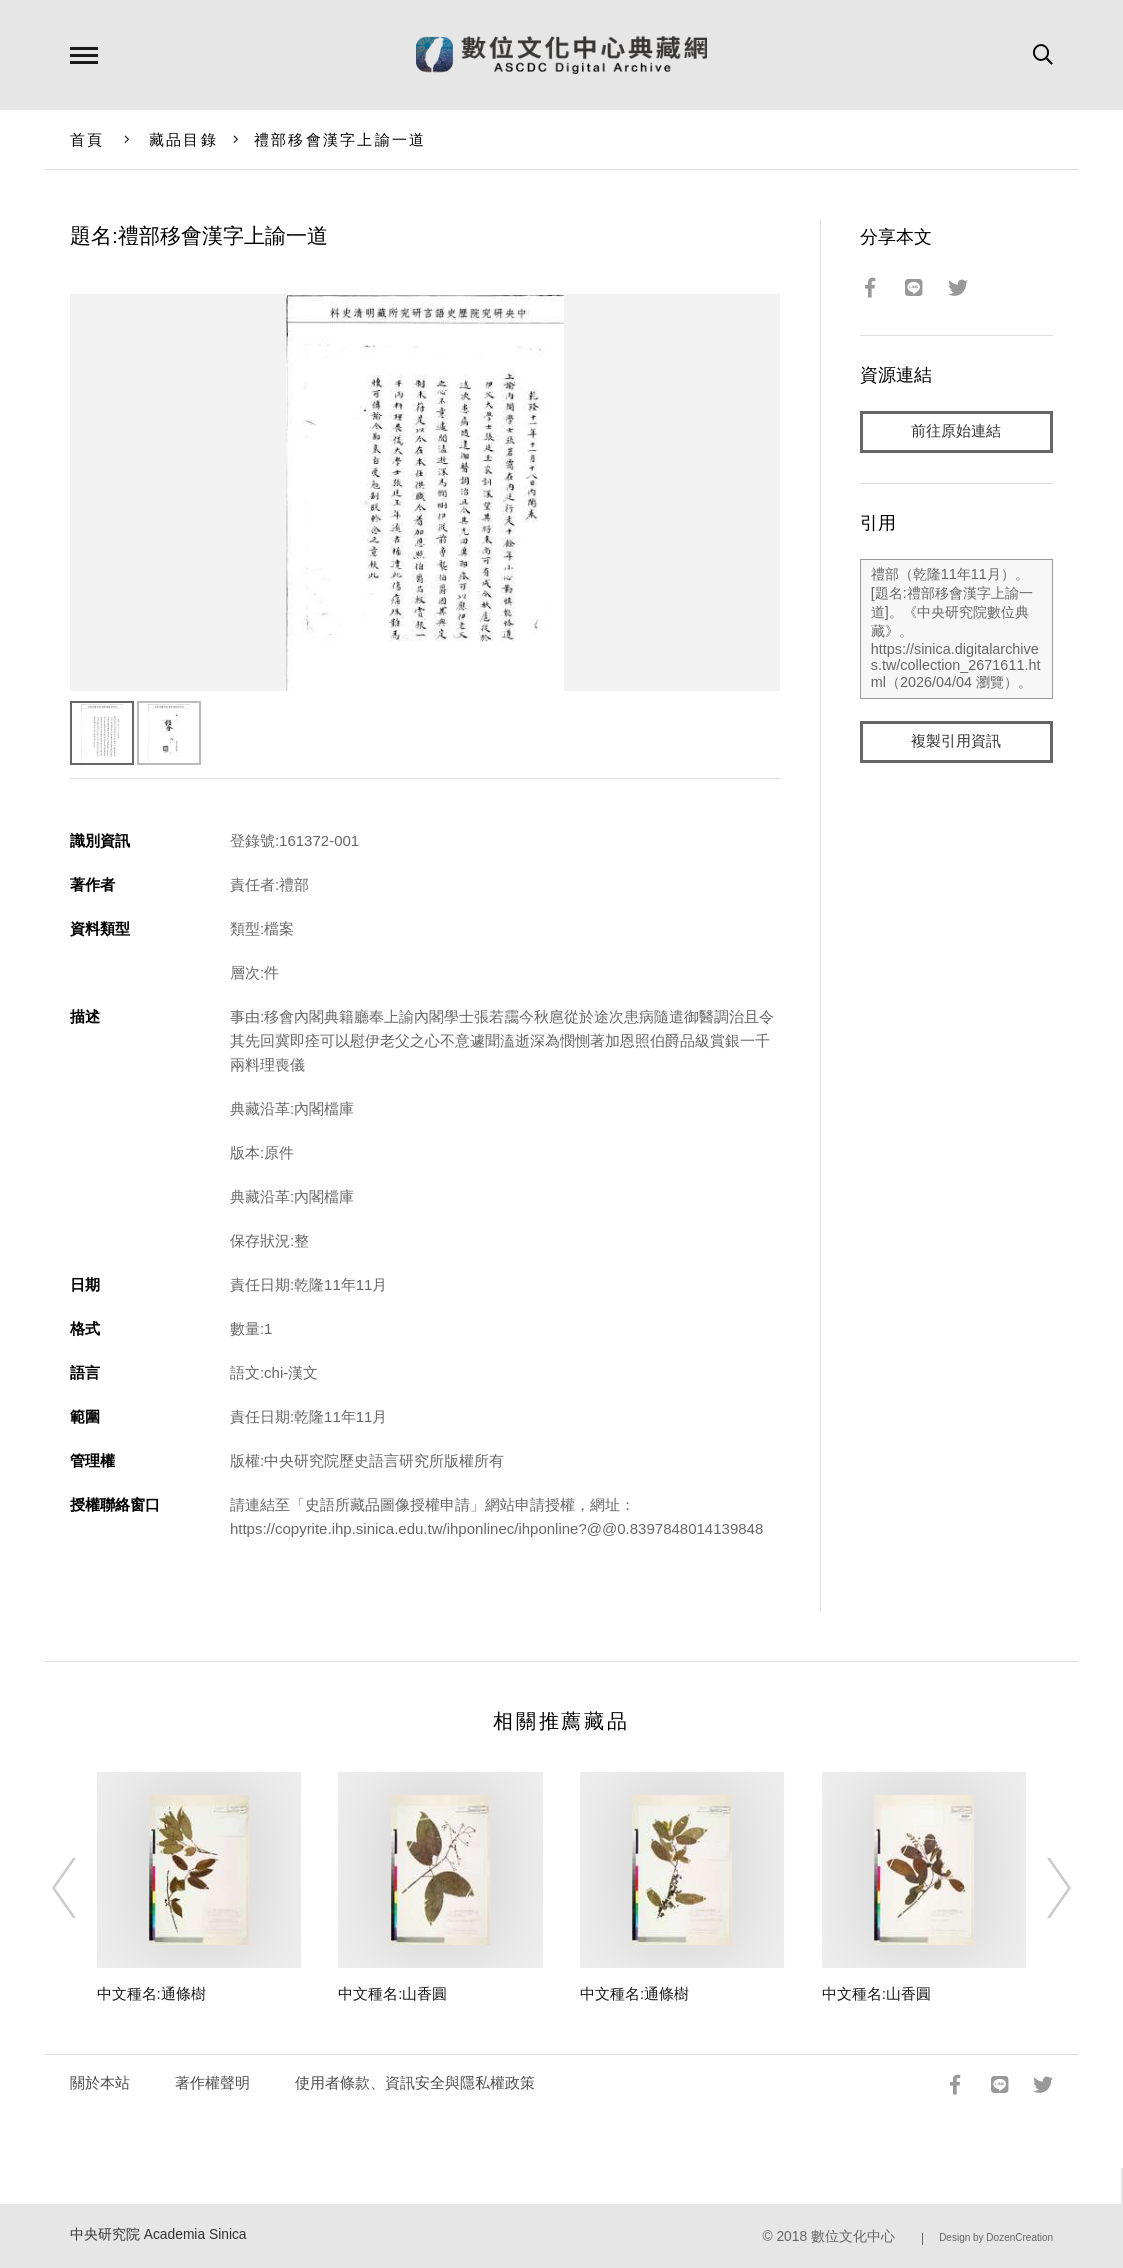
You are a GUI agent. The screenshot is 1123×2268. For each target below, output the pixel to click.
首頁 (87, 139)
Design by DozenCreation (996, 2237)
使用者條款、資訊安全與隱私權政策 (415, 2082)
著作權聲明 (212, 2082)
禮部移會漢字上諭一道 (340, 139)
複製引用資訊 (956, 741)
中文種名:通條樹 (151, 1993)
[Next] (1041, 1888)
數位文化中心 (853, 2236)
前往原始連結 (956, 431)
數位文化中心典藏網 (561, 55)
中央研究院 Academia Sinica (158, 2234)
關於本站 (100, 2082)
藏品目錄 (183, 139)
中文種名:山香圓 (392, 1993)
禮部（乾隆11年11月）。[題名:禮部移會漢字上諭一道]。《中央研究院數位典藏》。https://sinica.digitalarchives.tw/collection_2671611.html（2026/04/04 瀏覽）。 (956, 629)
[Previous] (82, 1888)
